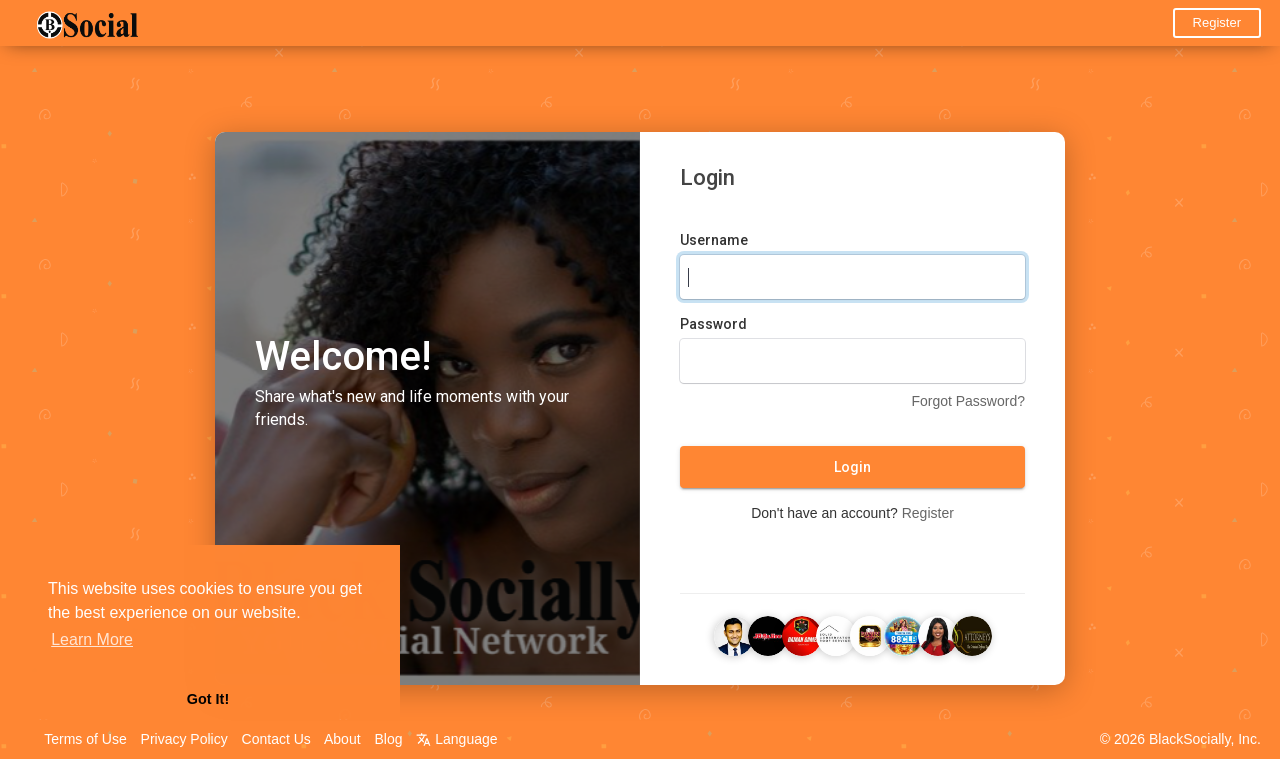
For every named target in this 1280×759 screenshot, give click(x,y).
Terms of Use (85, 739)
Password (713, 326)
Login (852, 469)
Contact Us (276, 739)
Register (1217, 22)
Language (456, 739)
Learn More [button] (92, 639)
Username (714, 242)
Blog (388, 739)
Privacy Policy (184, 739)
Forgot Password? (968, 403)
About (342, 739)
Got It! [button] (208, 699)
